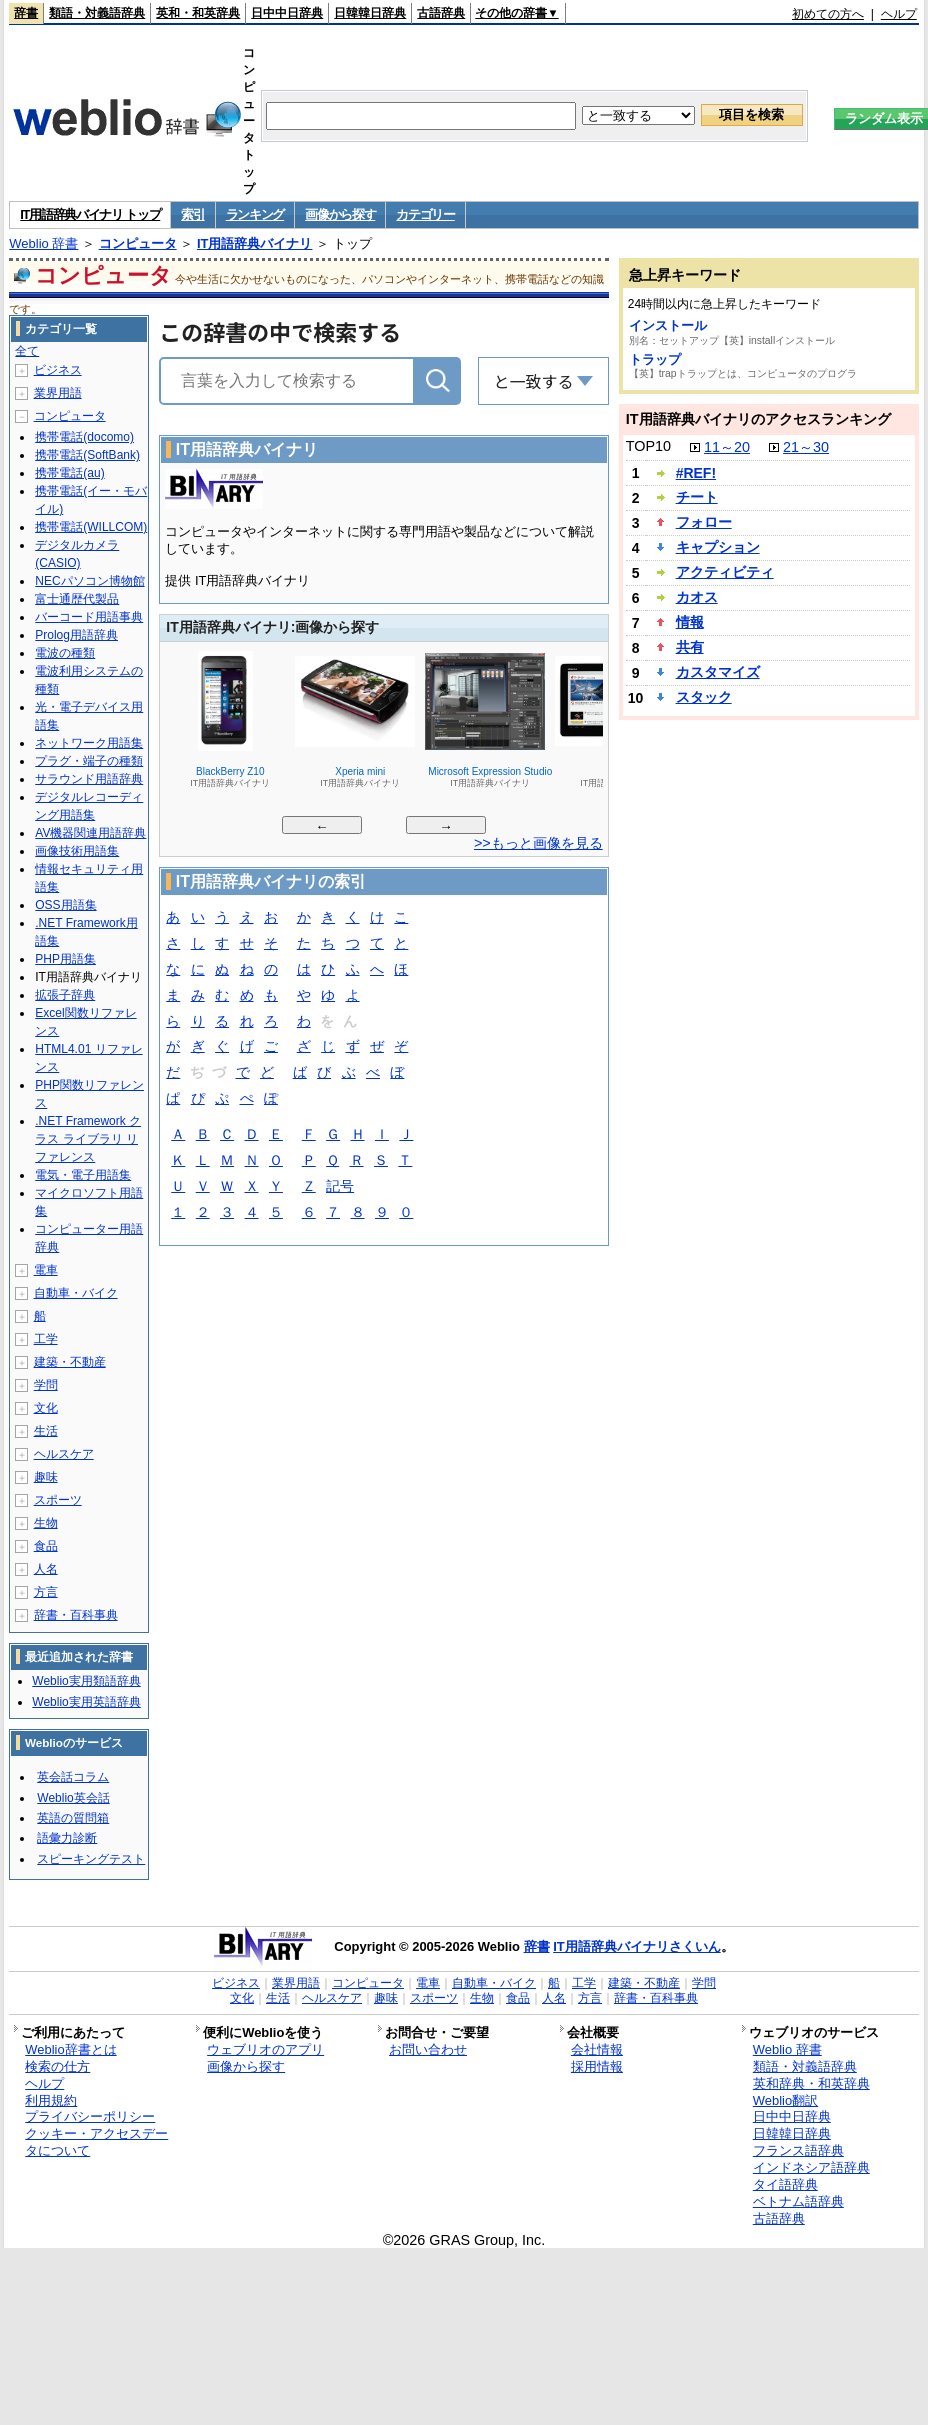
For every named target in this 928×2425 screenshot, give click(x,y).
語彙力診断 (67, 1838)
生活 (46, 1431)
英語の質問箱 (73, 1818)
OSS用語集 (65, 905)
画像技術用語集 (77, 851)
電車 (46, 1270)
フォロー (704, 522)
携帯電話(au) (69, 473)
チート (697, 497)
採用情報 (597, 2066)
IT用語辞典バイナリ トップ (90, 214)
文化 (46, 1408)
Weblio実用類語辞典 (86, 1681)
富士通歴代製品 (77, 599)
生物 (46, 1523)
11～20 (727, 447)
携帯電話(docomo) (84, 437)
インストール (668, 325)
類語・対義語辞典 (97, 13)
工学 (46, 1339)
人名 (46, 1569)
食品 (46, 1546)
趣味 (46, 1477)
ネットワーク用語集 (89, 743)
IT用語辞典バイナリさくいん (637, 1946)
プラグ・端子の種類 (89, 761)
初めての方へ (828, 14)
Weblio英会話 (73, 1798)
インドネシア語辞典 (811, 2167)
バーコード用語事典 (89, 617)
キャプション (718, 547)
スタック (704, 697)
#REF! (696, 473)
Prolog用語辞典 (76, 635)
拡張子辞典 (65, 995)
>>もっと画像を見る (538, 843)
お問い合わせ (428, 2049)
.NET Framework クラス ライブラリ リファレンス (88, 1139)
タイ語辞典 (785, 2184)
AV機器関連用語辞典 (90, 833)
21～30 (806, 447)
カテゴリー (425, 214)
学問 (46, 1385)
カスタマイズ (718, 672)
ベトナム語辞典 (798, 2201)
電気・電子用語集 (83, 1175)
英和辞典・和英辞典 (811, 2083)
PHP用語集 (65, 959)
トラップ (655, 359)
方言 (46, 1592)
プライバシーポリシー (90, 2116)
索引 (192, 214)
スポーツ (58, 1500)
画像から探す (340, 214)
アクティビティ (725, 572)
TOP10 (648, 446)
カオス (697, 597)
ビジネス (58, 370)
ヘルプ (899, 14)
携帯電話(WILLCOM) (91, 527)
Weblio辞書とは (70, 2049)
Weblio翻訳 (785, 2100)
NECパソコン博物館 (89, 581)
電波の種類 (65, 653)
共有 (690, 647)
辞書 (26, 13)
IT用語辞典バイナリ (255, 243)
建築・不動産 (70, 1362)
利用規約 (51, 2100)
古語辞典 (441, 13)
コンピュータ (138, 243)
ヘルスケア (64, 1454)
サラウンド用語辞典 (89, 779)
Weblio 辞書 (43, 243)
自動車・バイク (76, 1293)
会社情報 (597, 2049)
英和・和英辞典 (198, 13)
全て (27, 351)
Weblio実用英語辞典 (86, 1702)
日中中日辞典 (287, 13)
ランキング (255, 214)
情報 (690, 622)
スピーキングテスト (91, 1859)
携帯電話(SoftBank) (87, 455)
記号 (340, 1187)
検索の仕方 (57, 2066)
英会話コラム (73, 1777)
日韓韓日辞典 (370, 13)
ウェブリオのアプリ (265, 2049)
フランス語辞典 (798, 2150)
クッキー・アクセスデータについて (96, 2142)
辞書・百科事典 (76, 1615)
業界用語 (58, 393)
